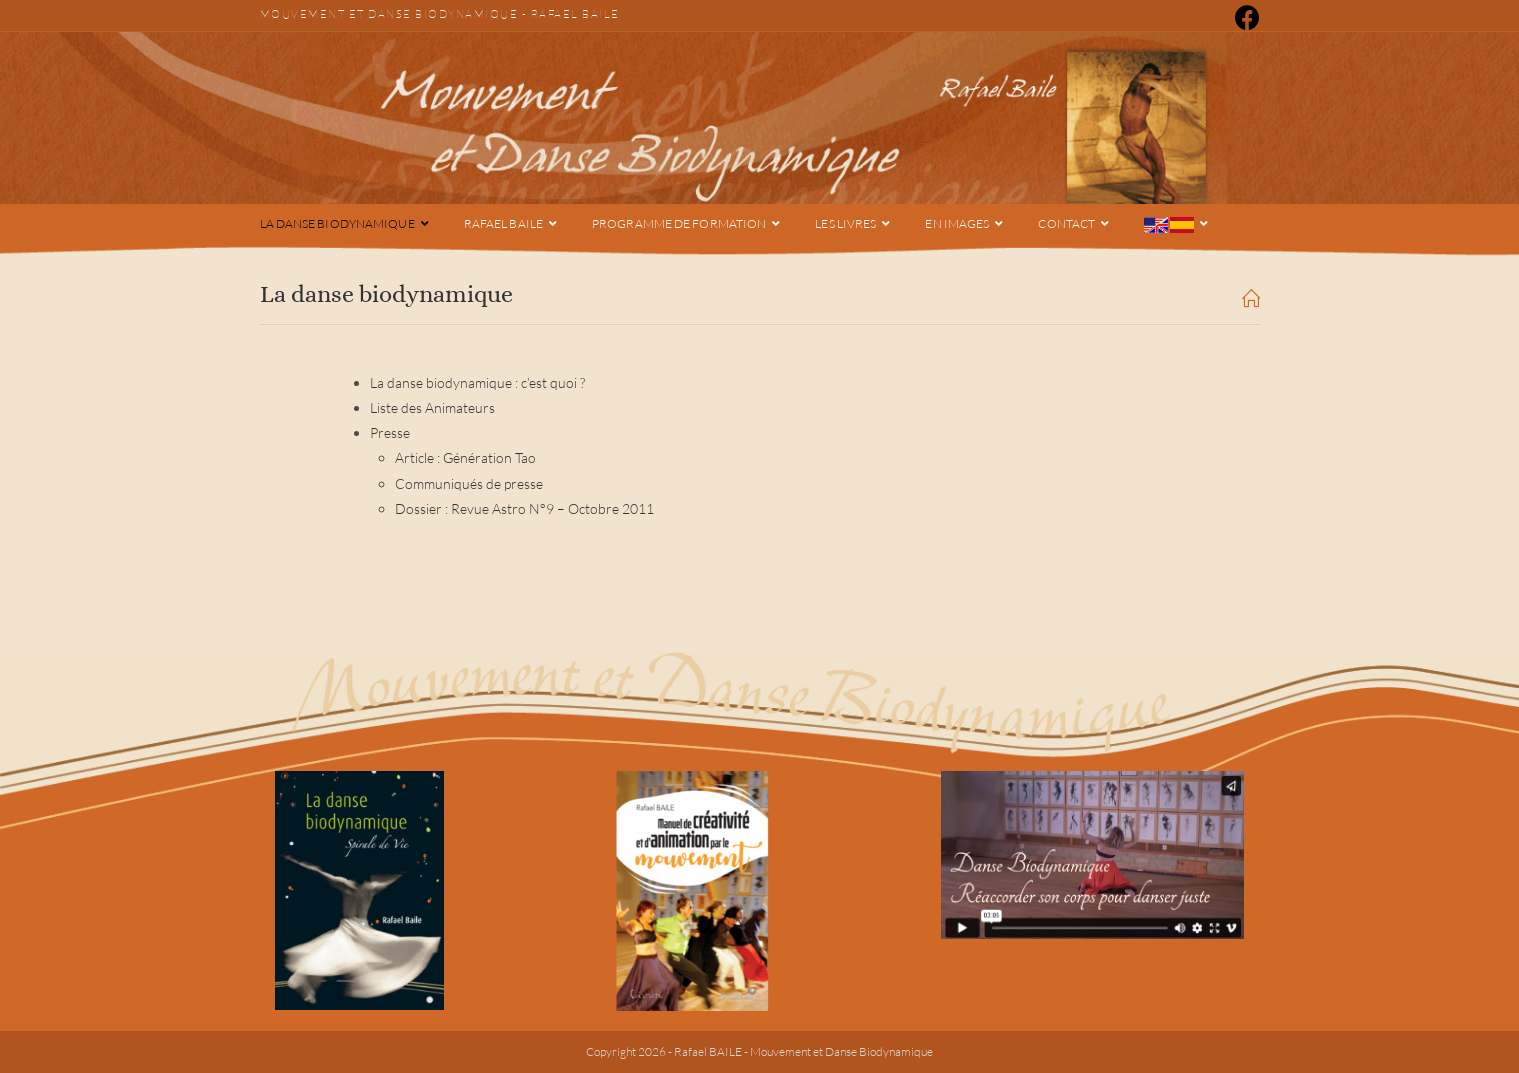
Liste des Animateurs (432, 407)
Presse (390, 432)
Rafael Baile (575, 14)
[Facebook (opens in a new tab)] (1244, 17)
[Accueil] (1251, 301)
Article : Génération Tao (465, 457)
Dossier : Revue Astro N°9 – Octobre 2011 (524, 508)
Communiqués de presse (469, 483)
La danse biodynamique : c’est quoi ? (477, 382)
